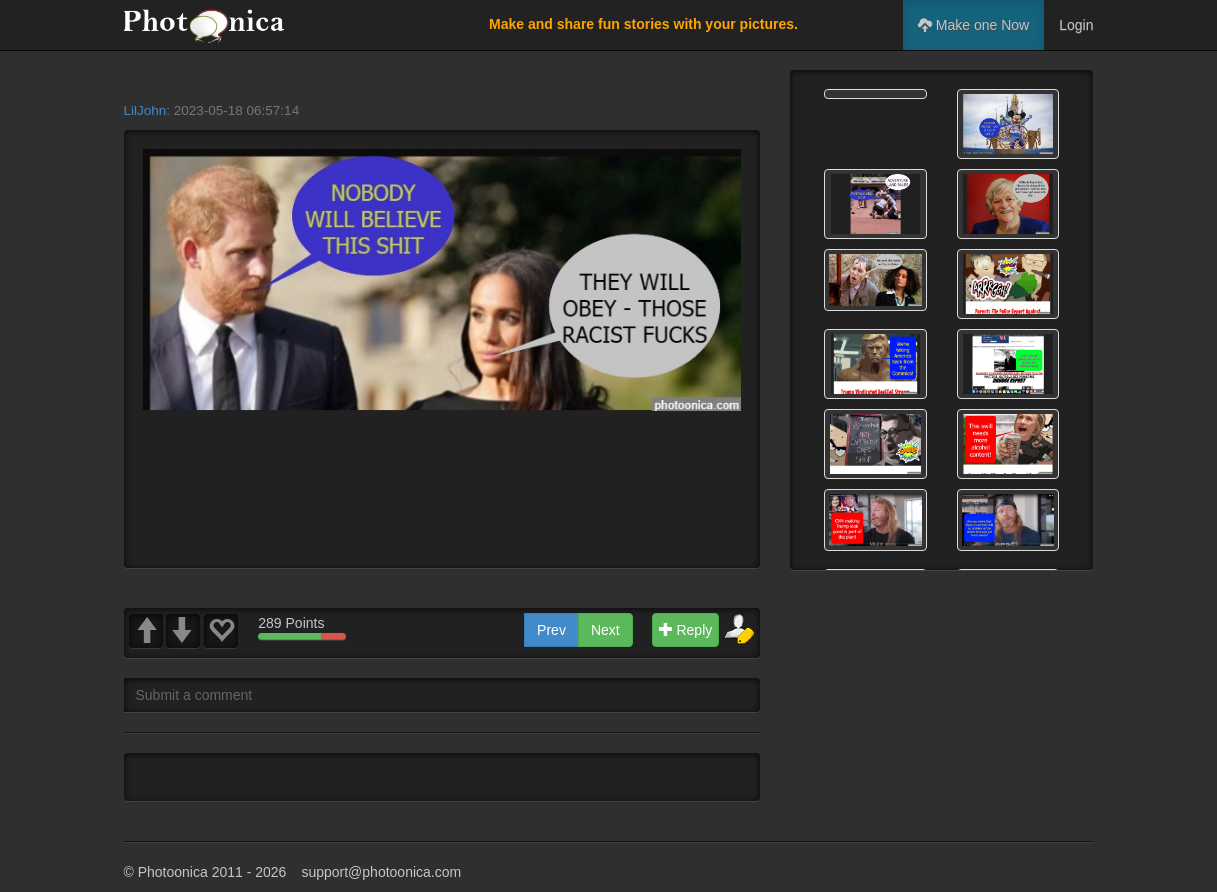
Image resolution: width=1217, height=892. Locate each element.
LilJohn (145, 110)
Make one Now (973, 25)
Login (1076, 25)
